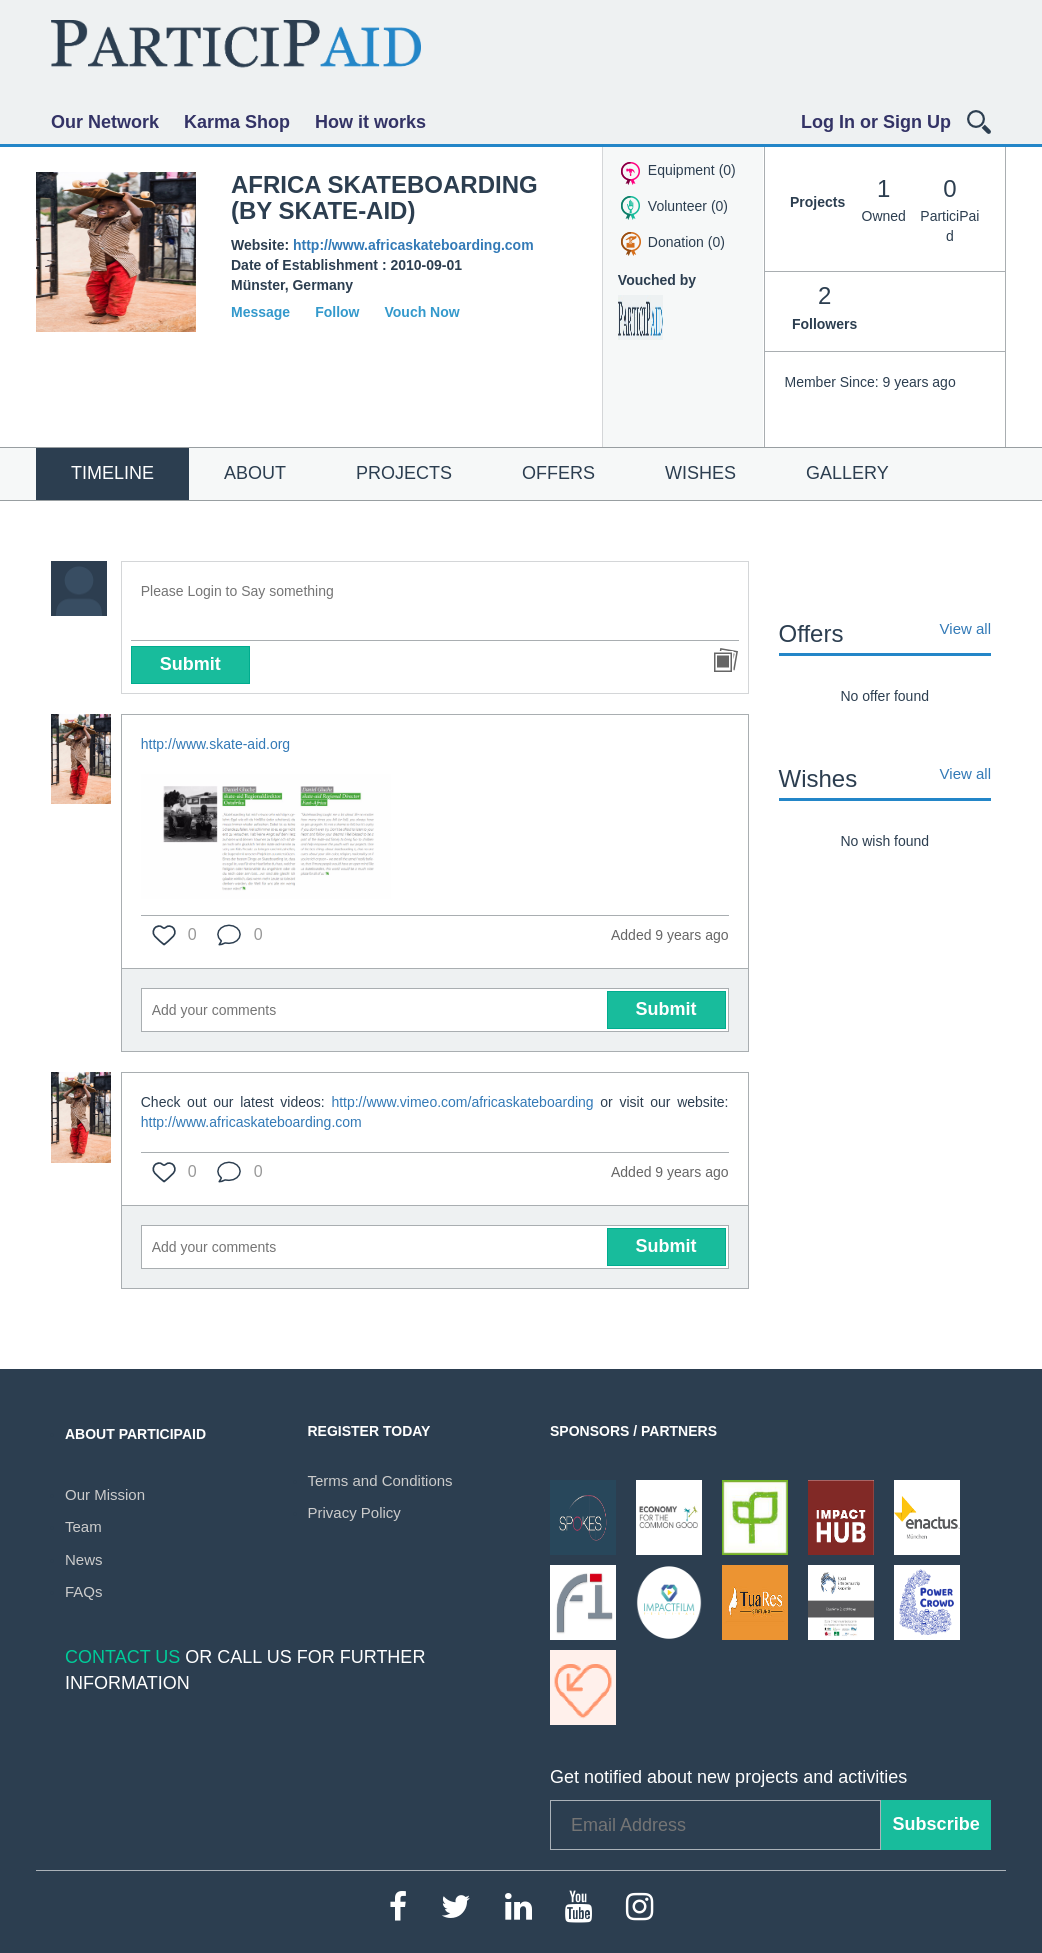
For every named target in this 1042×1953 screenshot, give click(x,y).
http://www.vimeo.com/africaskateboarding (462, 1102)
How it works (370, 122)
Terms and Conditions (380, 1480)
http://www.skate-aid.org (215, 744)
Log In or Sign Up (876, 122)
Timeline (112, 473)
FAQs (84, 1591)
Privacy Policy (354, 1512)
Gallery (847, 473)
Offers (558, 473)
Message (260, 312)
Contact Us (122, 1657)
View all (965, 629)
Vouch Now (421, 312)
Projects (404, 473)
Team (83, 1526)
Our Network (105, 122)
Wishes (700, 473)
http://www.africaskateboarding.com (413, 245)
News (84, 1559)
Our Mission (105, 1494)
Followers (825, 305)
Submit (190, 664)
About (255, 473)
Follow (337, 312)
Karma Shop (237, 122)
